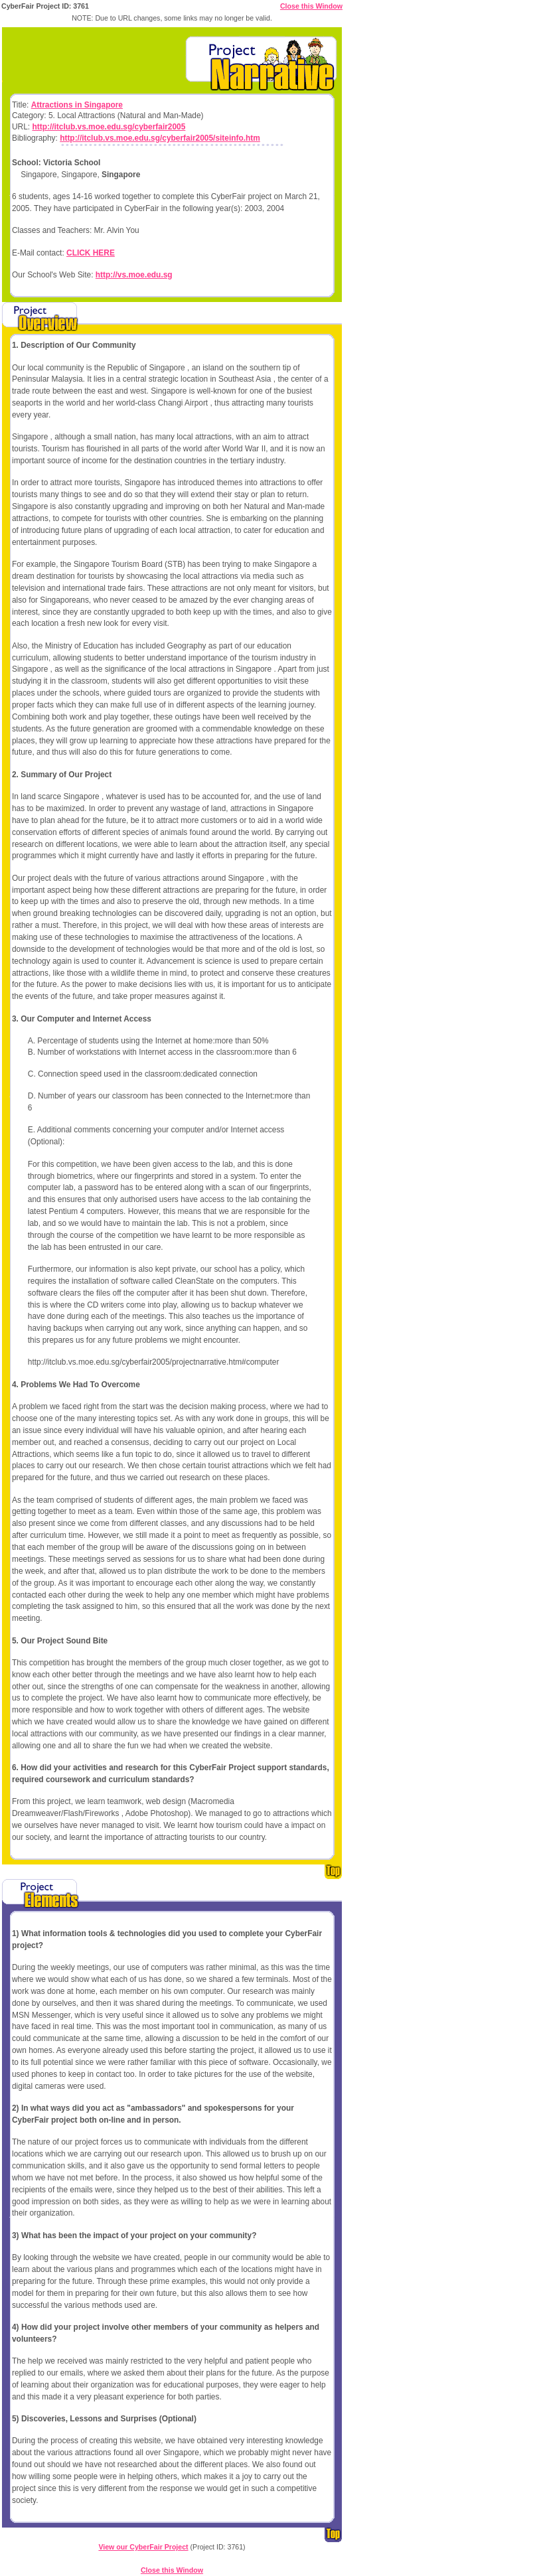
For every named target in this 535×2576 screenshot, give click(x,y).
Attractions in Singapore (77, 105)
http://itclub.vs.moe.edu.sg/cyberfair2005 (108, 126)
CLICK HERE (90, 253)
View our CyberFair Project (143, 2547)
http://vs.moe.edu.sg (134, 274)
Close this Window (311, 6)
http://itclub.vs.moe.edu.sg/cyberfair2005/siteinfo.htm (160, 138)
